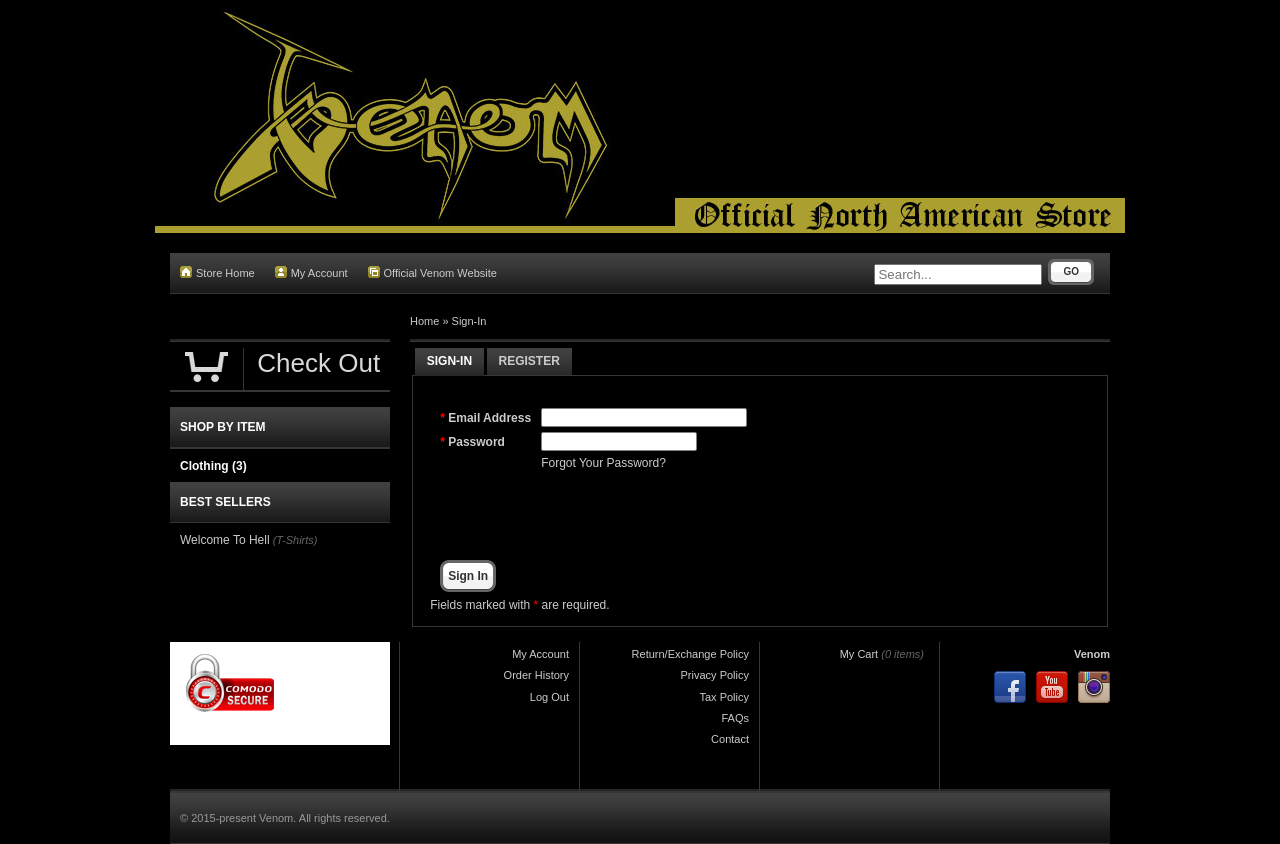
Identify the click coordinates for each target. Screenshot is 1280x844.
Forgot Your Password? (603, 463)
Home (424, 321)
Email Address (489, 418)
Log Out (549, 697)
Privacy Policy (715, 675)
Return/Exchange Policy (690, 654)
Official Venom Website (432, 272)
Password (476, 442)
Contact (730, 739)
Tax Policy (724, 697)
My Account (311, 272)
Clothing (213, 466)
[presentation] (693, 516)
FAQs (735, 718)
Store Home (217, 272)
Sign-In (469, 321)
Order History (536, 675)
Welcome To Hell (225, 540)
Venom (1092, 654)
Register (529, 361)
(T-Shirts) (295, 540)
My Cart (859, 654)
